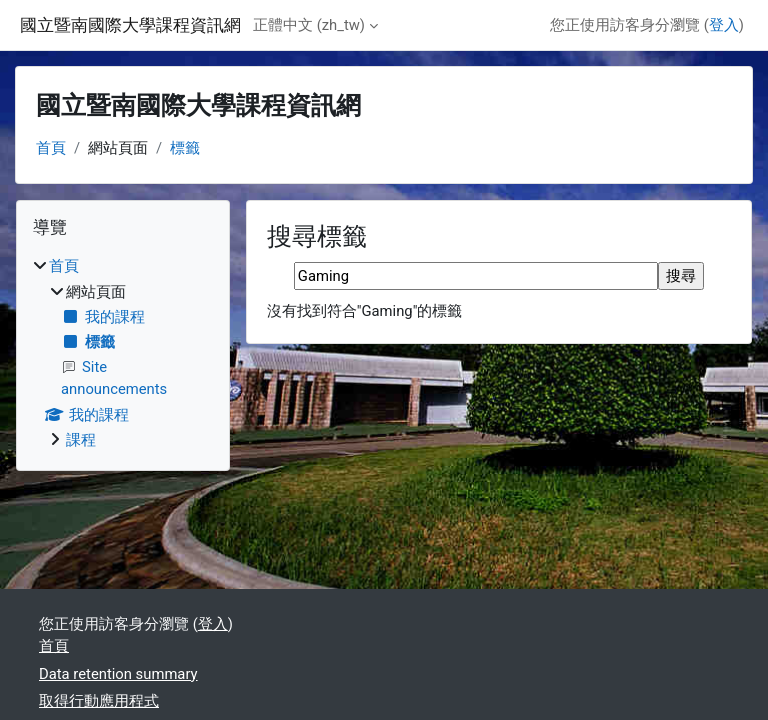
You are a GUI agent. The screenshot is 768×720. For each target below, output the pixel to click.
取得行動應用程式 (99, 701)
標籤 (185, 148)
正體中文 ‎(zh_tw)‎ (309, 25)
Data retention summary (118, 674)
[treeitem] (123, 353)
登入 (724, 25)
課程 (81, 440)
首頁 (51, 148)
